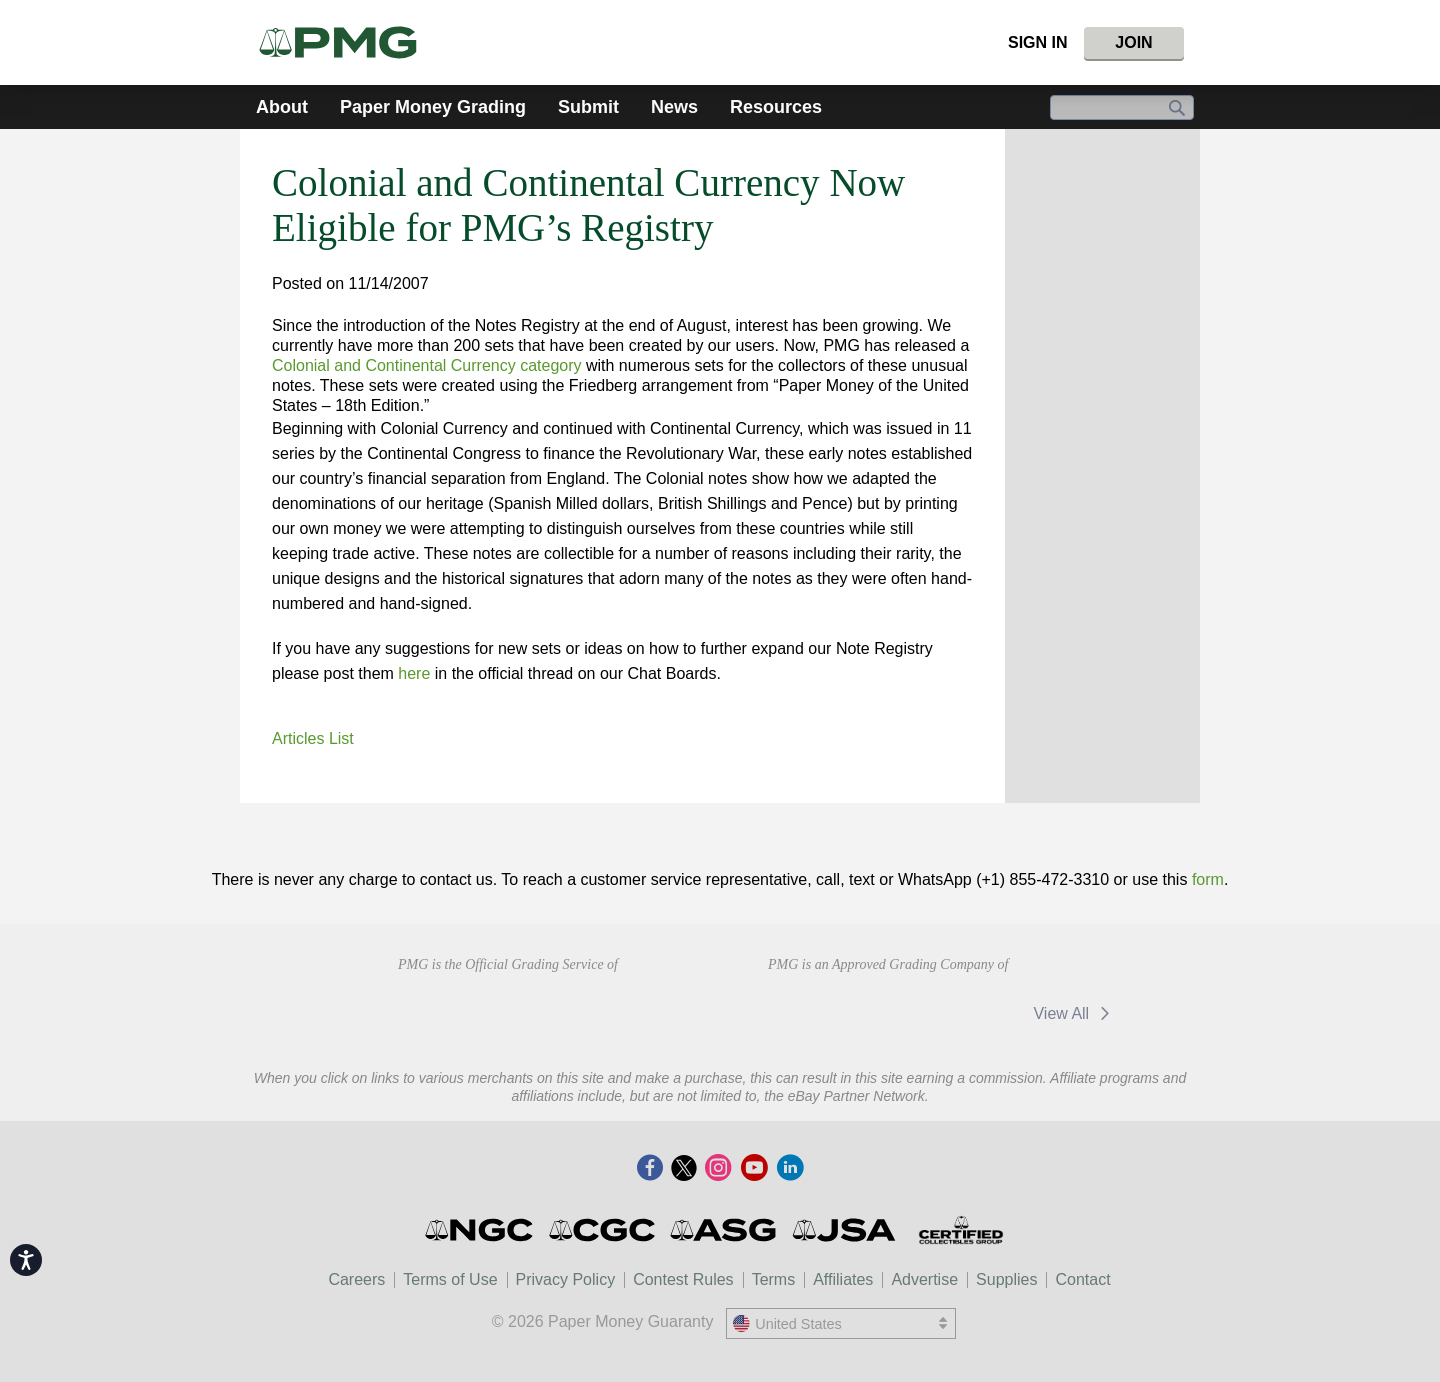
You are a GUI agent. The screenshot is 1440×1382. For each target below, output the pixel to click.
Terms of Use (450, 1279)
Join (1133, 42)
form (1208, 879)
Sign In (1038, 42)
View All (1074, 1013)
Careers (356, 1279)
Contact (1082, 1279)
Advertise (924, 1279)
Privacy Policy (566, 1279)
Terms (774, 1279)
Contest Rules (683, 1279)
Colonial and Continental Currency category (427, 365)
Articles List (313, 738)
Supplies (1006, 1279)
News (674, 107)
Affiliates (843, 1279)
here (414, 673)
